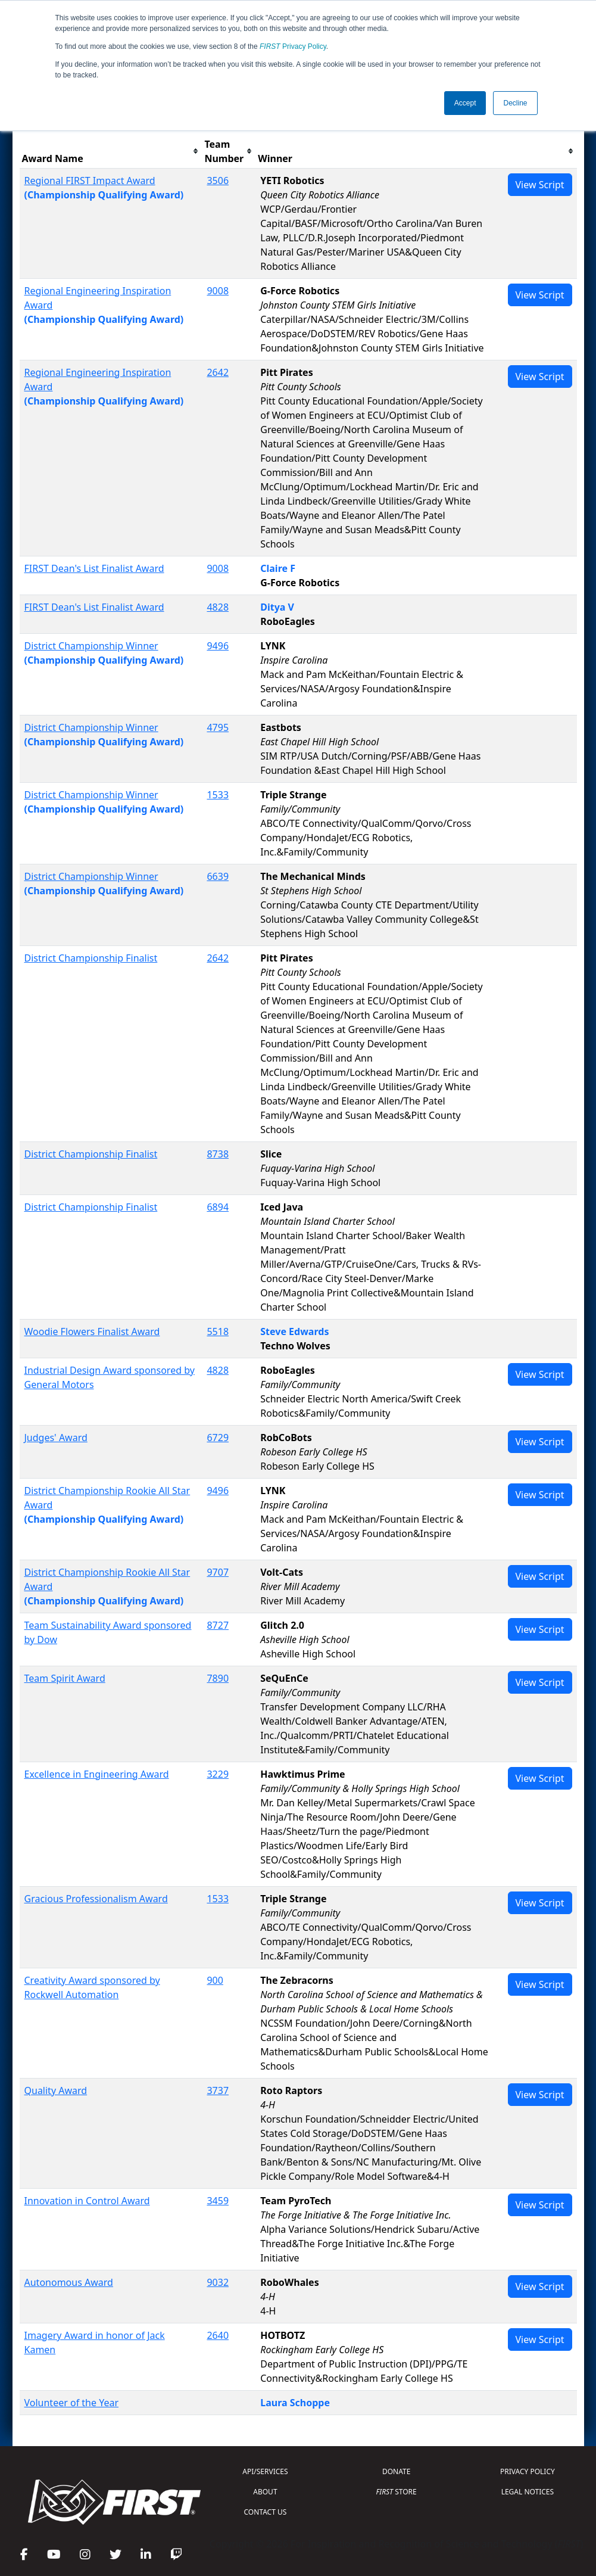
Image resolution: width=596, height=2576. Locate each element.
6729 (218, 1437)
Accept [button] (465, 103)
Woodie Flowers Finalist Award (92, 1331)
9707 (218, 1572)
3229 (218, 1774)
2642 (218, 372)
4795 (218, 727)
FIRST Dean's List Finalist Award (94, 568)
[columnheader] (111, 152)
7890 (218, 1678)
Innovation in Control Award (87, 2200)
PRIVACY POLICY (527, 2471)
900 (215, 1980)
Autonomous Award (68, 2282)
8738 (218, 1154)
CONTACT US (265, 2512)
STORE (396, 2492)
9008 (218, 290)
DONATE (396, 2471)
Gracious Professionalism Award (96, 1898)
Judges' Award (56, 1437)
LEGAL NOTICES (527, 2492)
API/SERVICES (265, 2471)
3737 (218, 2090)
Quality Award (56, 2090)
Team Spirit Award (64, 1678)
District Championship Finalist (91, 958)
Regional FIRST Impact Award (89, 180)
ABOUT (265, 2492)
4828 (218, 607)
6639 (218, 876)
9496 (218, 645)
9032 (218, 2282)
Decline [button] (515, 103)
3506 (218, 180)
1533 (218, 794)
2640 (218, 2335)
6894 (218, 1207)
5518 (218, 1331)
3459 (218, 2200)
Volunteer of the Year (71, 2402)
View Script (540, 184)
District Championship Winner (91, 645)
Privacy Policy (293, 46)
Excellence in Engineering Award (96, 1774)
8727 (218, 1625)
